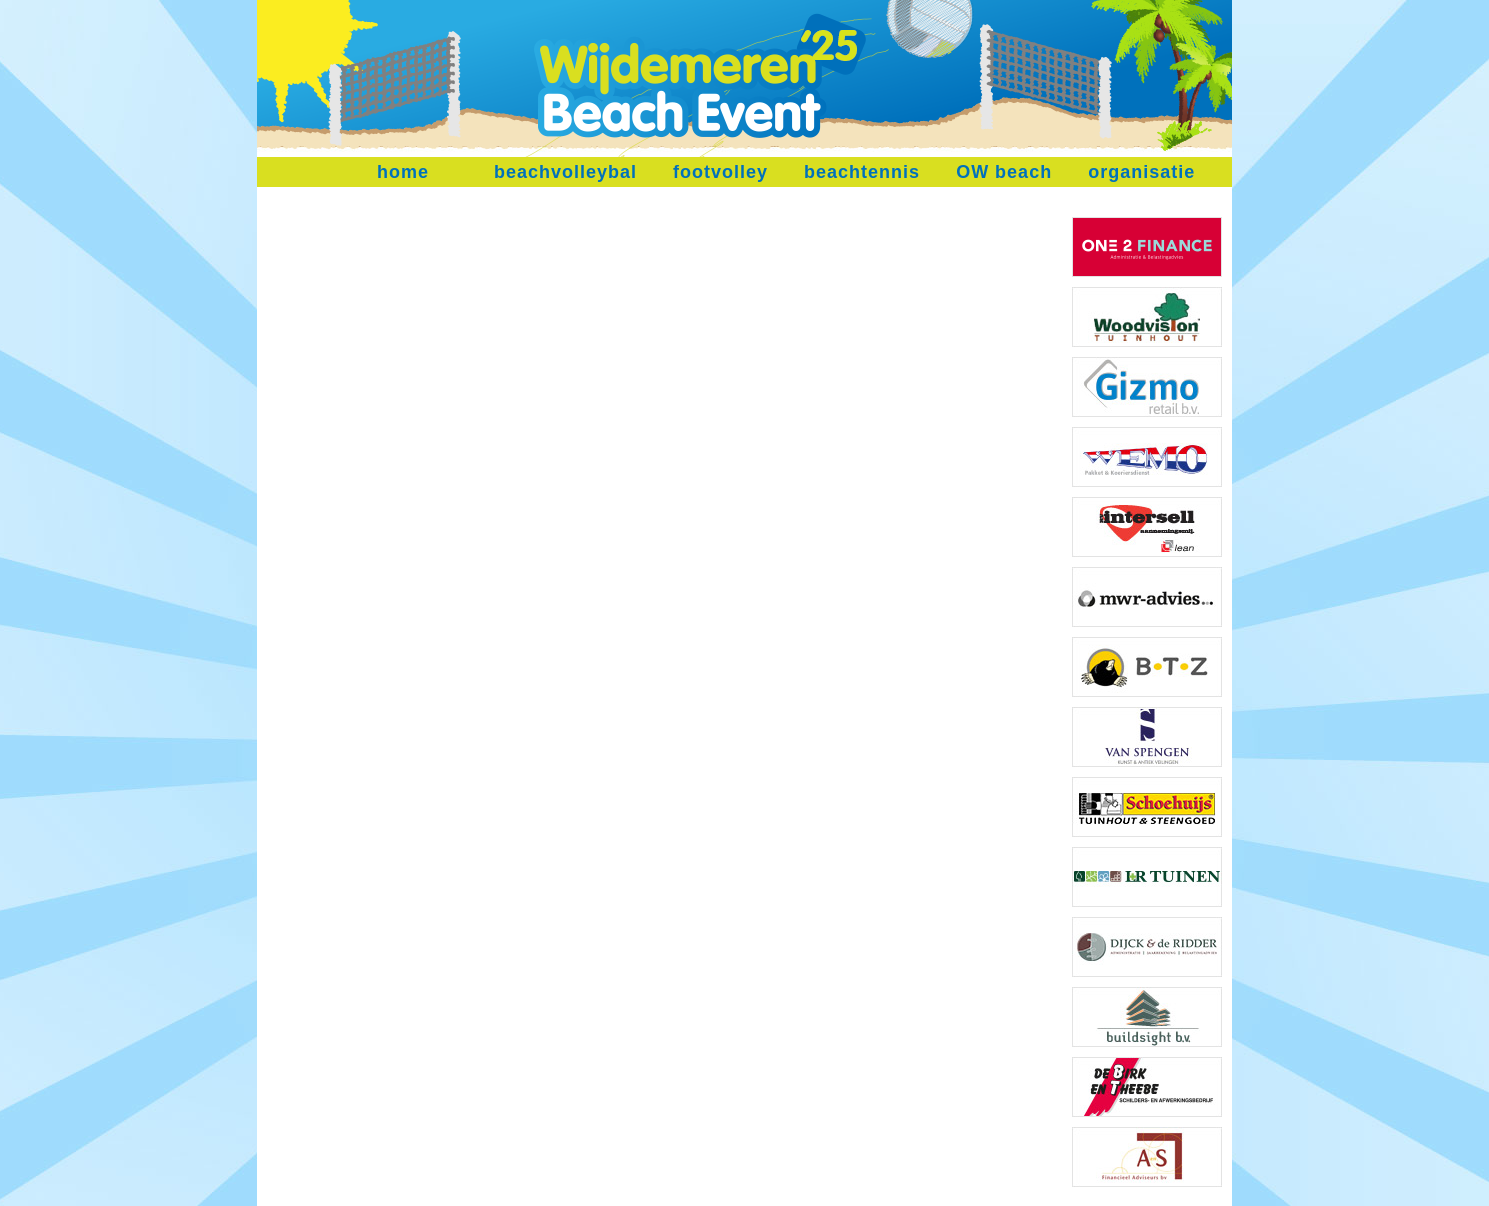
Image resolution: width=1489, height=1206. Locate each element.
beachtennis (862, 172)
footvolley (720, 172)
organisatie (1141, 172)
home (403, 172)
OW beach (1004, 172)
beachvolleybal (565, 172)
